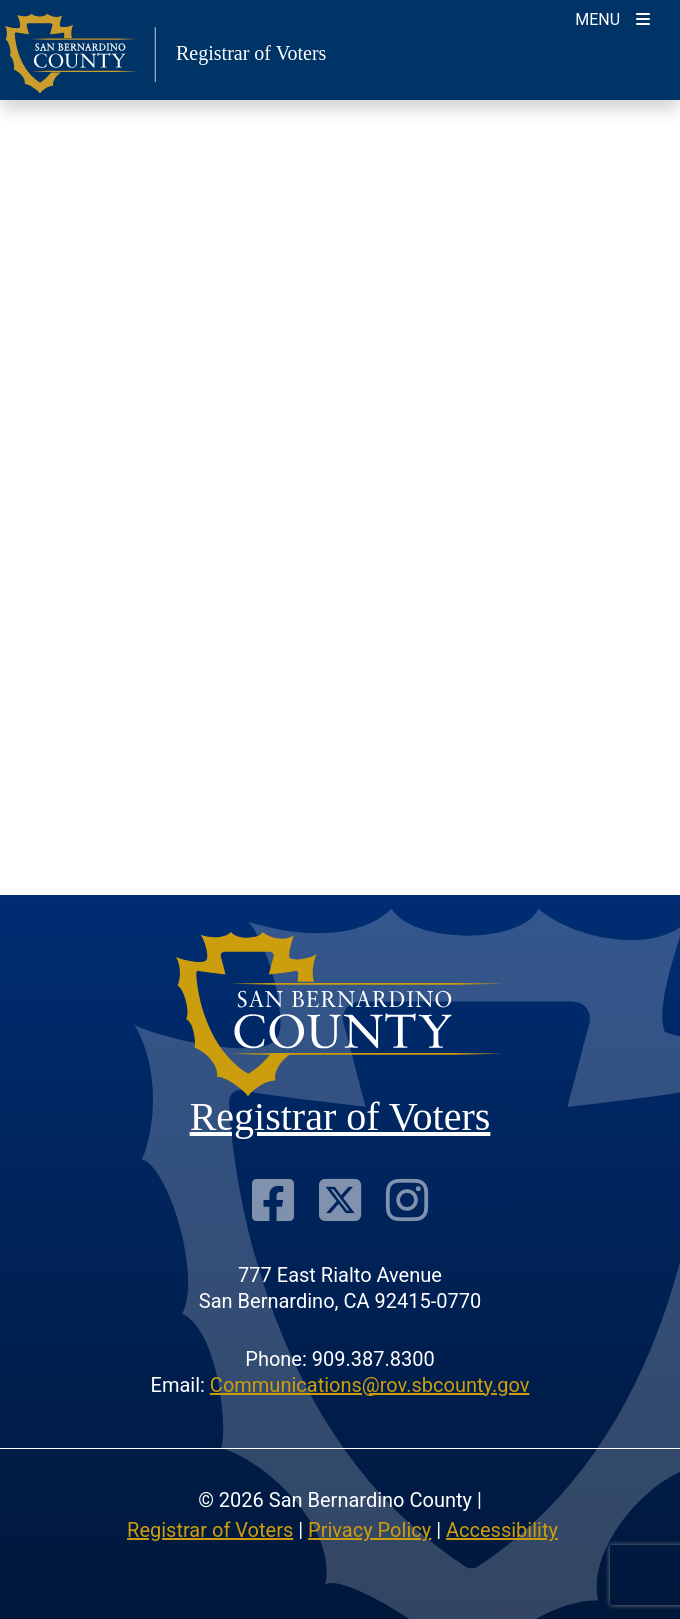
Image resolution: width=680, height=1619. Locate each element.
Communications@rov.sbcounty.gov (370, 1385)
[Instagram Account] (407, 1199)
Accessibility (502, 1530)
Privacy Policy (369, 1530)
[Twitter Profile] (340, 1199)
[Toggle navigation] (612, 17)
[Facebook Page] (273, 1199)
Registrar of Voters (210, 1530)
